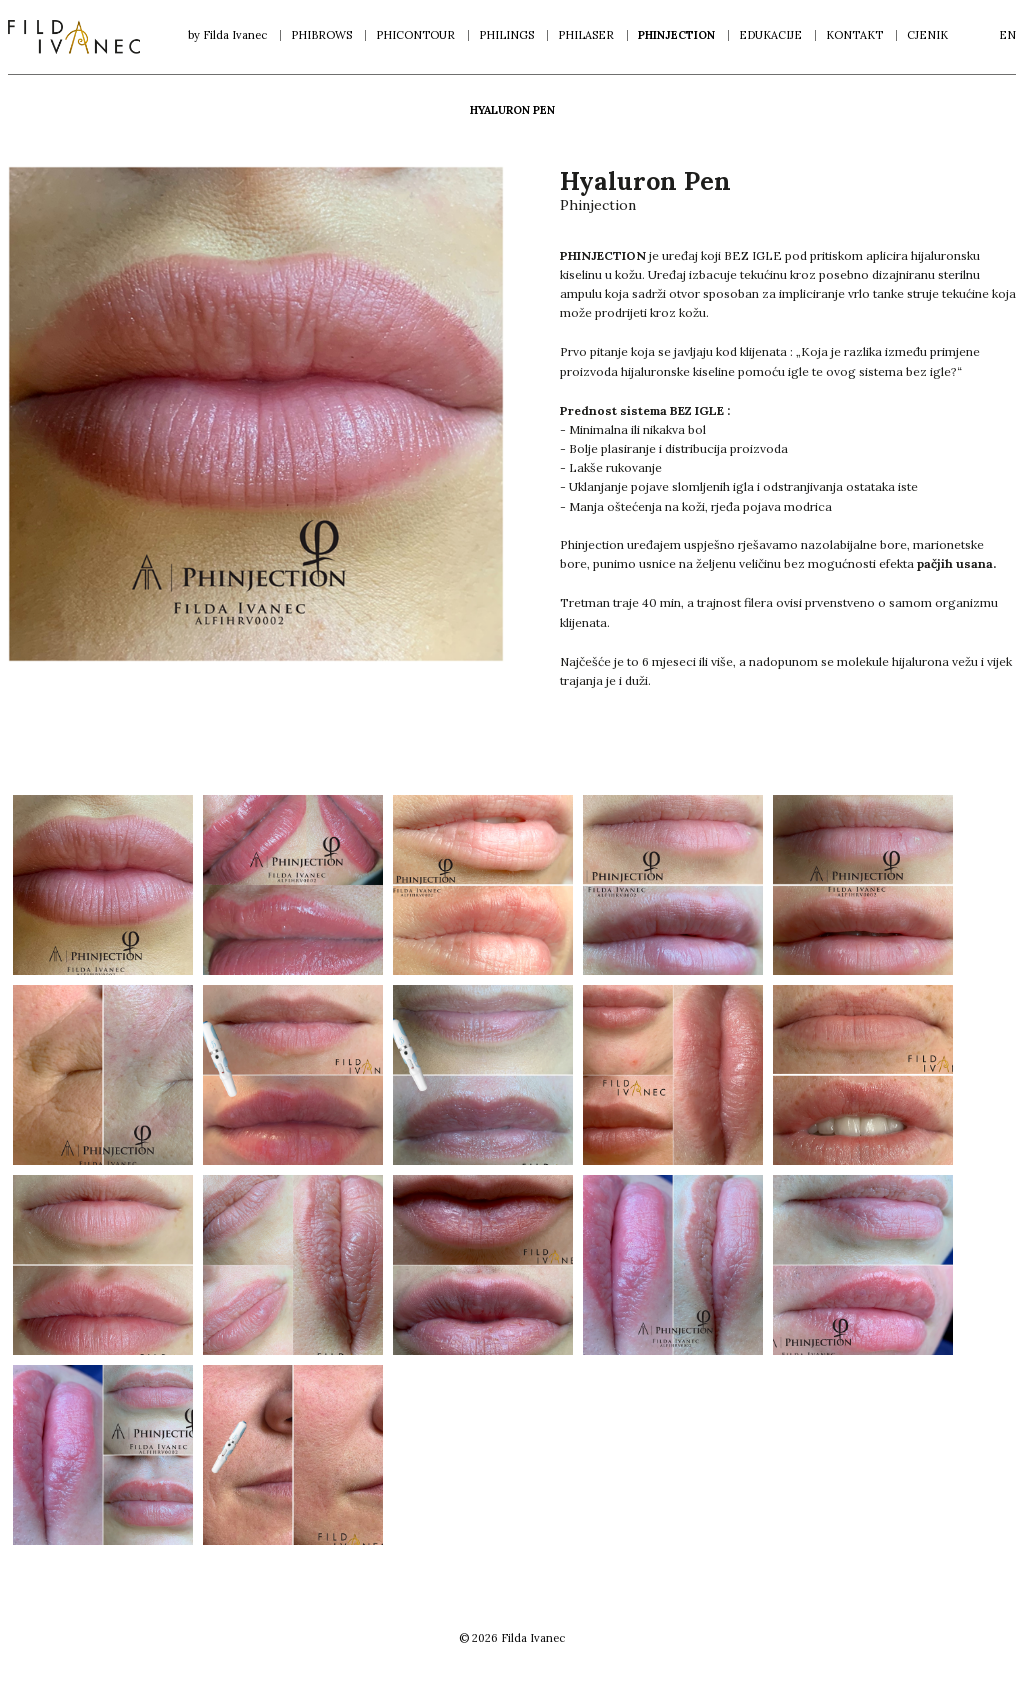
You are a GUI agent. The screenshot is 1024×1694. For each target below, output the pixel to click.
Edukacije (770, 35)
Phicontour (415, 35)
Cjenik (927, 35)
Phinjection (676, 35)
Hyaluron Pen (512, 110)
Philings (506, 35)
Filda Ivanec (74, 37)
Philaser (586, 35)
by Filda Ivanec (227, 35)
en (1007, 35)
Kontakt (854, 35)
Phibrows (321, 35)
